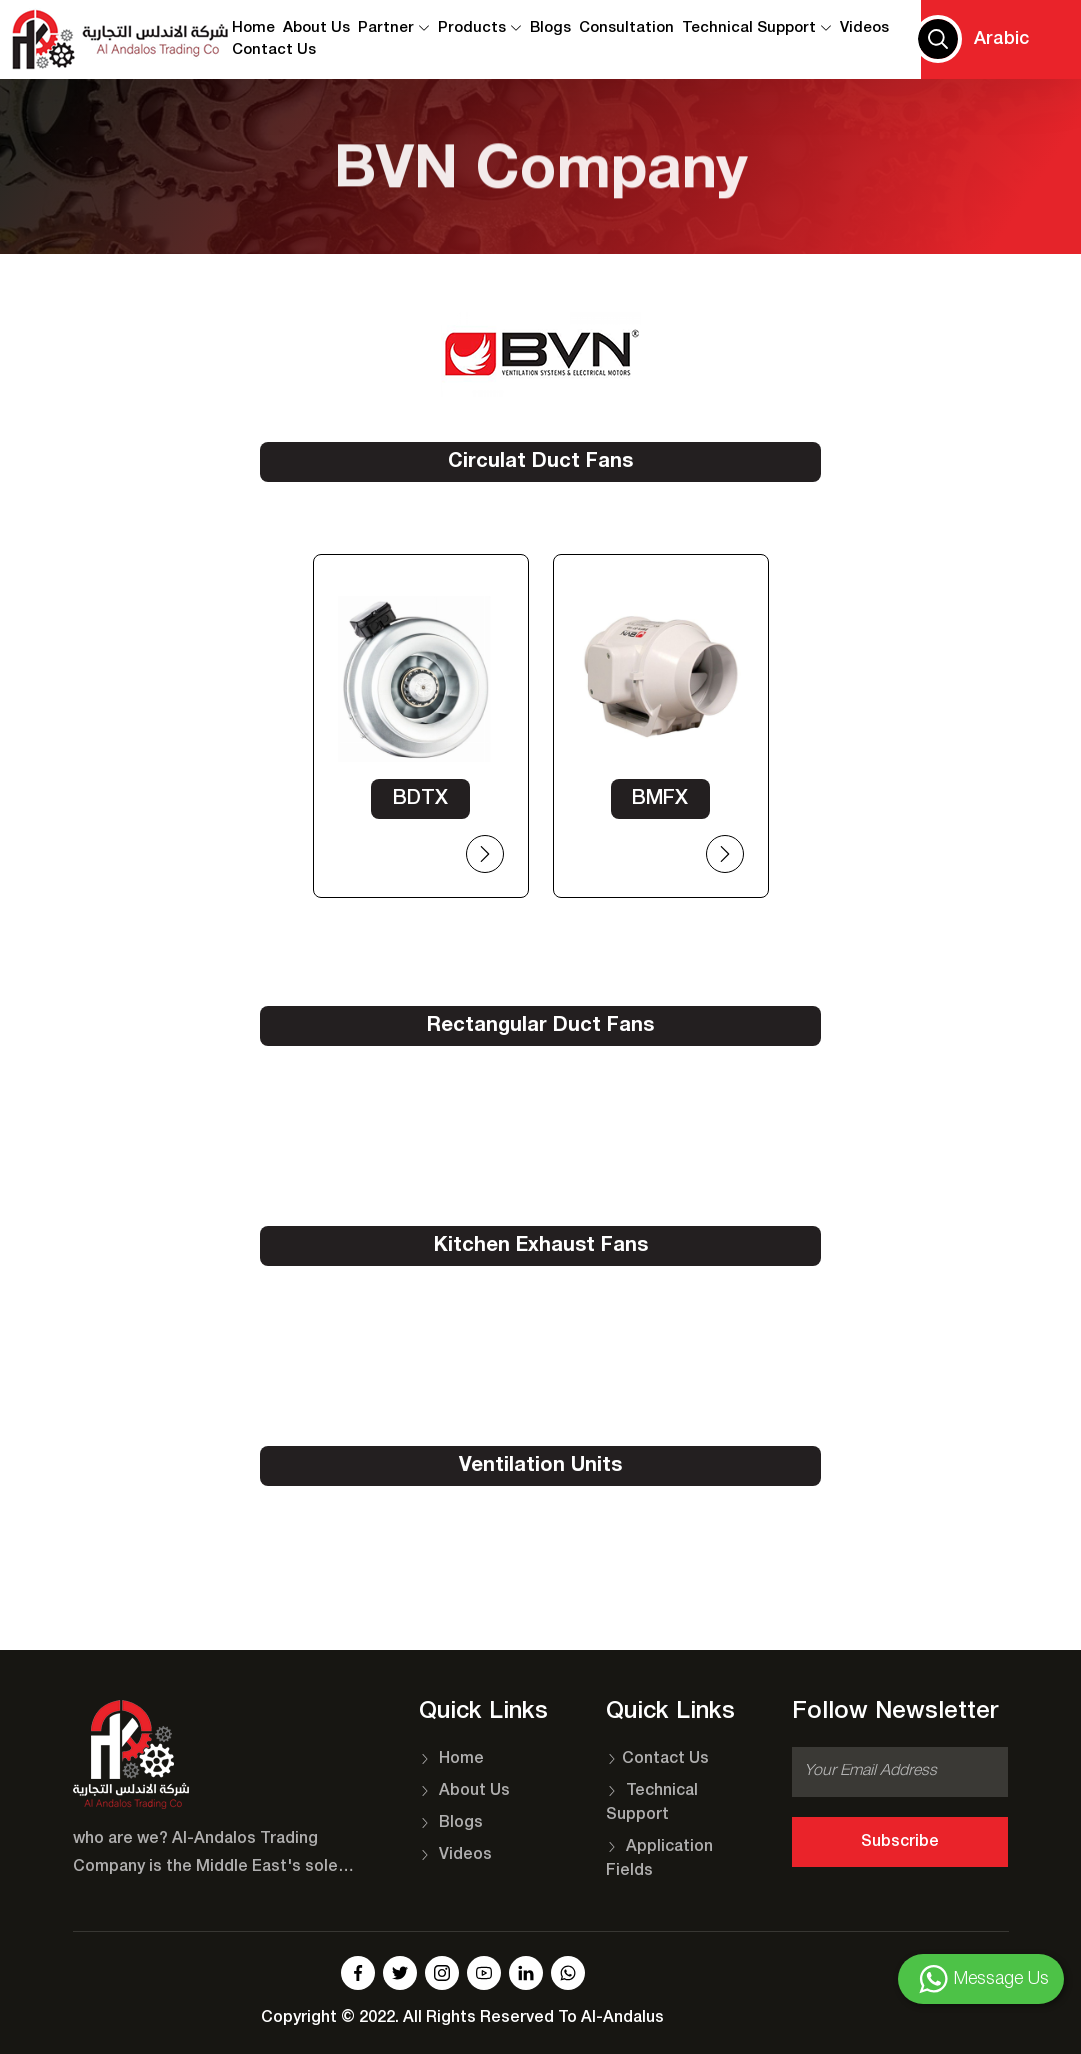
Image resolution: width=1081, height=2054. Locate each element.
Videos (864, 28)
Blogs (550, 28)
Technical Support (757, 28)
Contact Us (657, 1759)
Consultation (626, 28)
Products (480, 28)
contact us (274, 51)
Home (253, 28)
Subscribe (900, 1842)
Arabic (1001, 39)
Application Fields (659, 1859)
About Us (316, 28)
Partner (394, 28)
